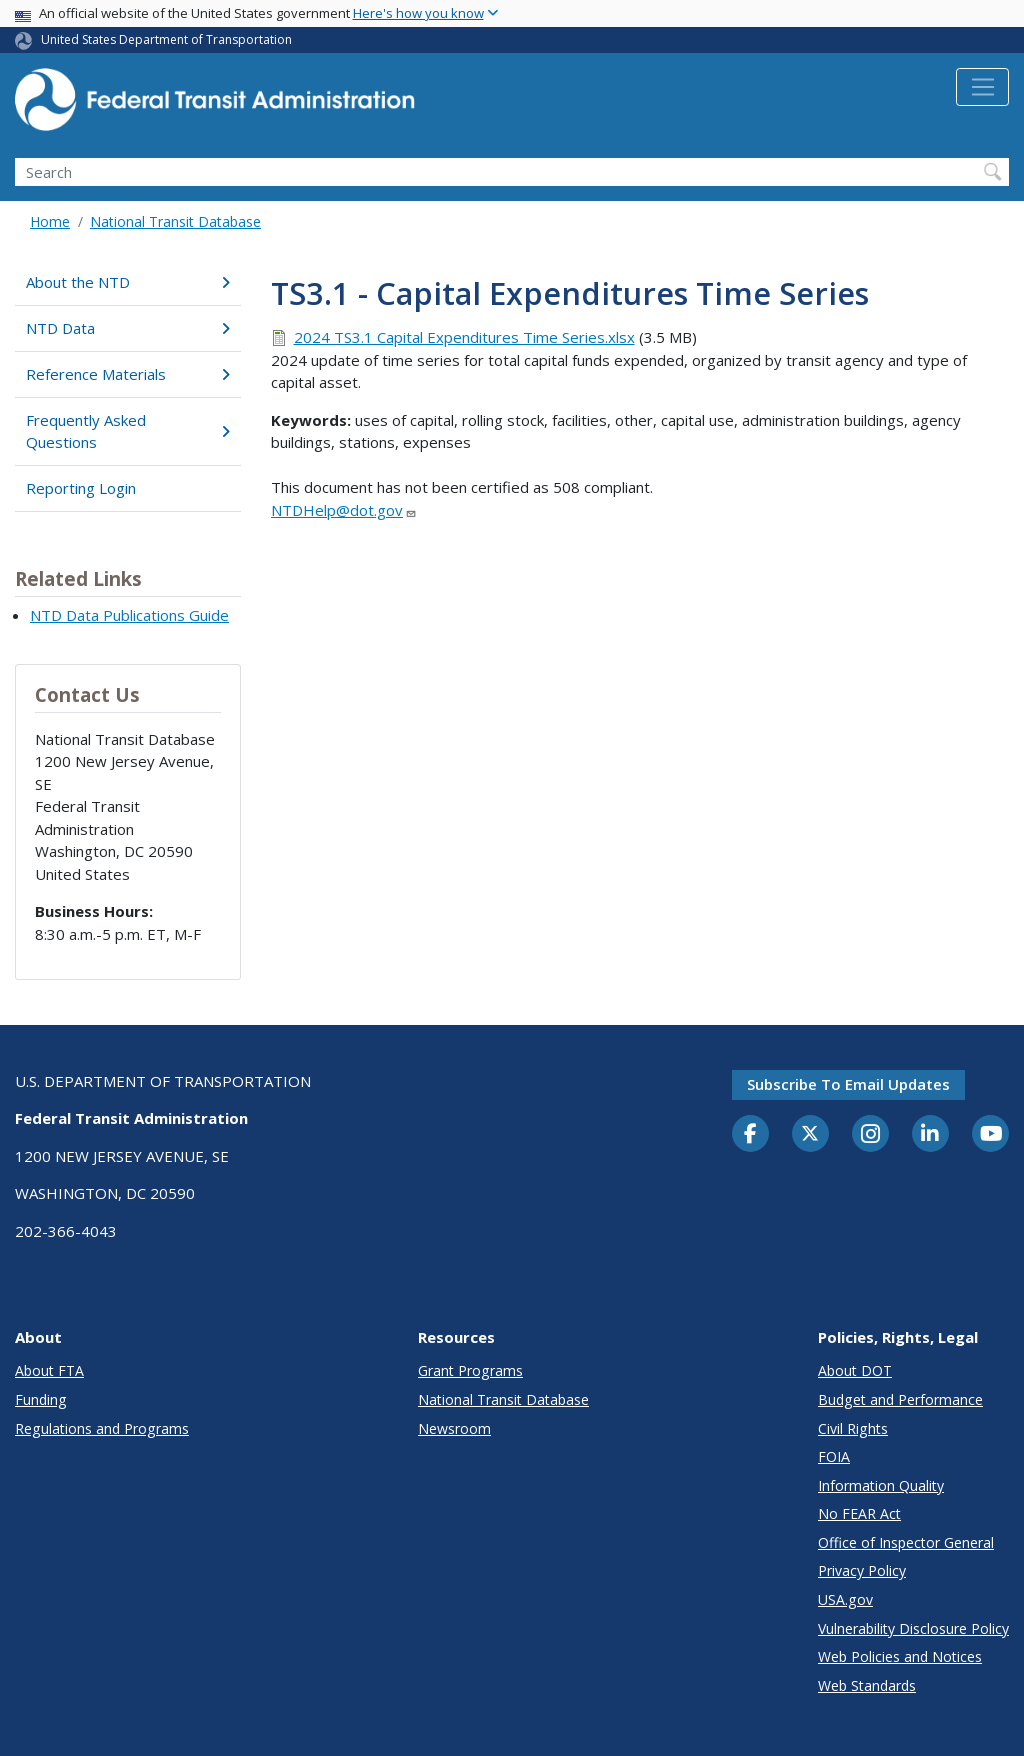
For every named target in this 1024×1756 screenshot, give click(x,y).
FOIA (834, 1456)
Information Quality (881, 1485)
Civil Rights (853, 1428)
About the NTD (128, 282)
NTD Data (128, 328)
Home (50, 221)
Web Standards (867, 1685)
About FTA (49, 1370)
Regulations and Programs (102, 1428)
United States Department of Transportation (166, 39)
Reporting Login (81, 488)
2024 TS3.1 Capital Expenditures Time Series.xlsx (464, 337)
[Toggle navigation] (982, 87)
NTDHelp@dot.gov (344, 510)
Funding (41, 1399)
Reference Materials (128, 374)
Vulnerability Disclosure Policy (913, 1628)
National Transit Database (175, 221)
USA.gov (845, 1599)
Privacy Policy (862, 1570)
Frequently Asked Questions (128, 431)
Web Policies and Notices (900, 1656)
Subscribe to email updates (848, 1084)
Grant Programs (470, 1370)
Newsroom (454, 1428)
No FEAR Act (859, 1513)
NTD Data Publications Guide (129, 615)
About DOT (855, 1370)
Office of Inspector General (906, 1542)
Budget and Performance (900, 1399)
